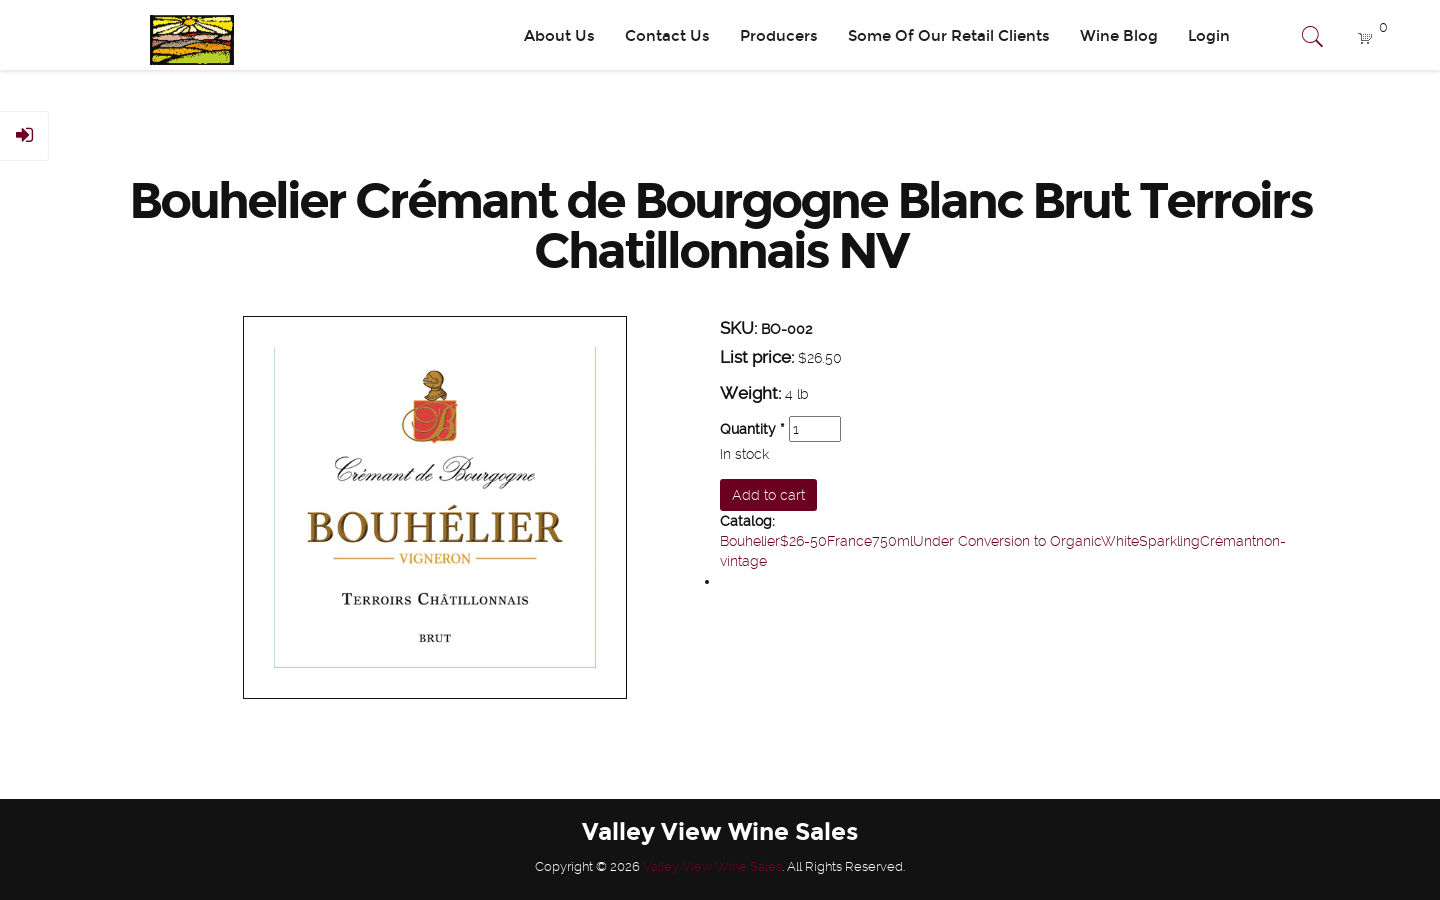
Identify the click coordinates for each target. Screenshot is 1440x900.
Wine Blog (1119, 36)
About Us (559, 36)
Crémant (1228, 541)
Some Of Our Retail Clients (949, 36)
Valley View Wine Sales (712, 866)
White (1120, 541)
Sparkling (1169, 541)
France (849, 541)
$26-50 (803, 541)
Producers (779, 36)
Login (1209, 36)
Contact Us (667, 36)
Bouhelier (750, 541)
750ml (892, 541)
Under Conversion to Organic (1007, 541)
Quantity (752, 429)
